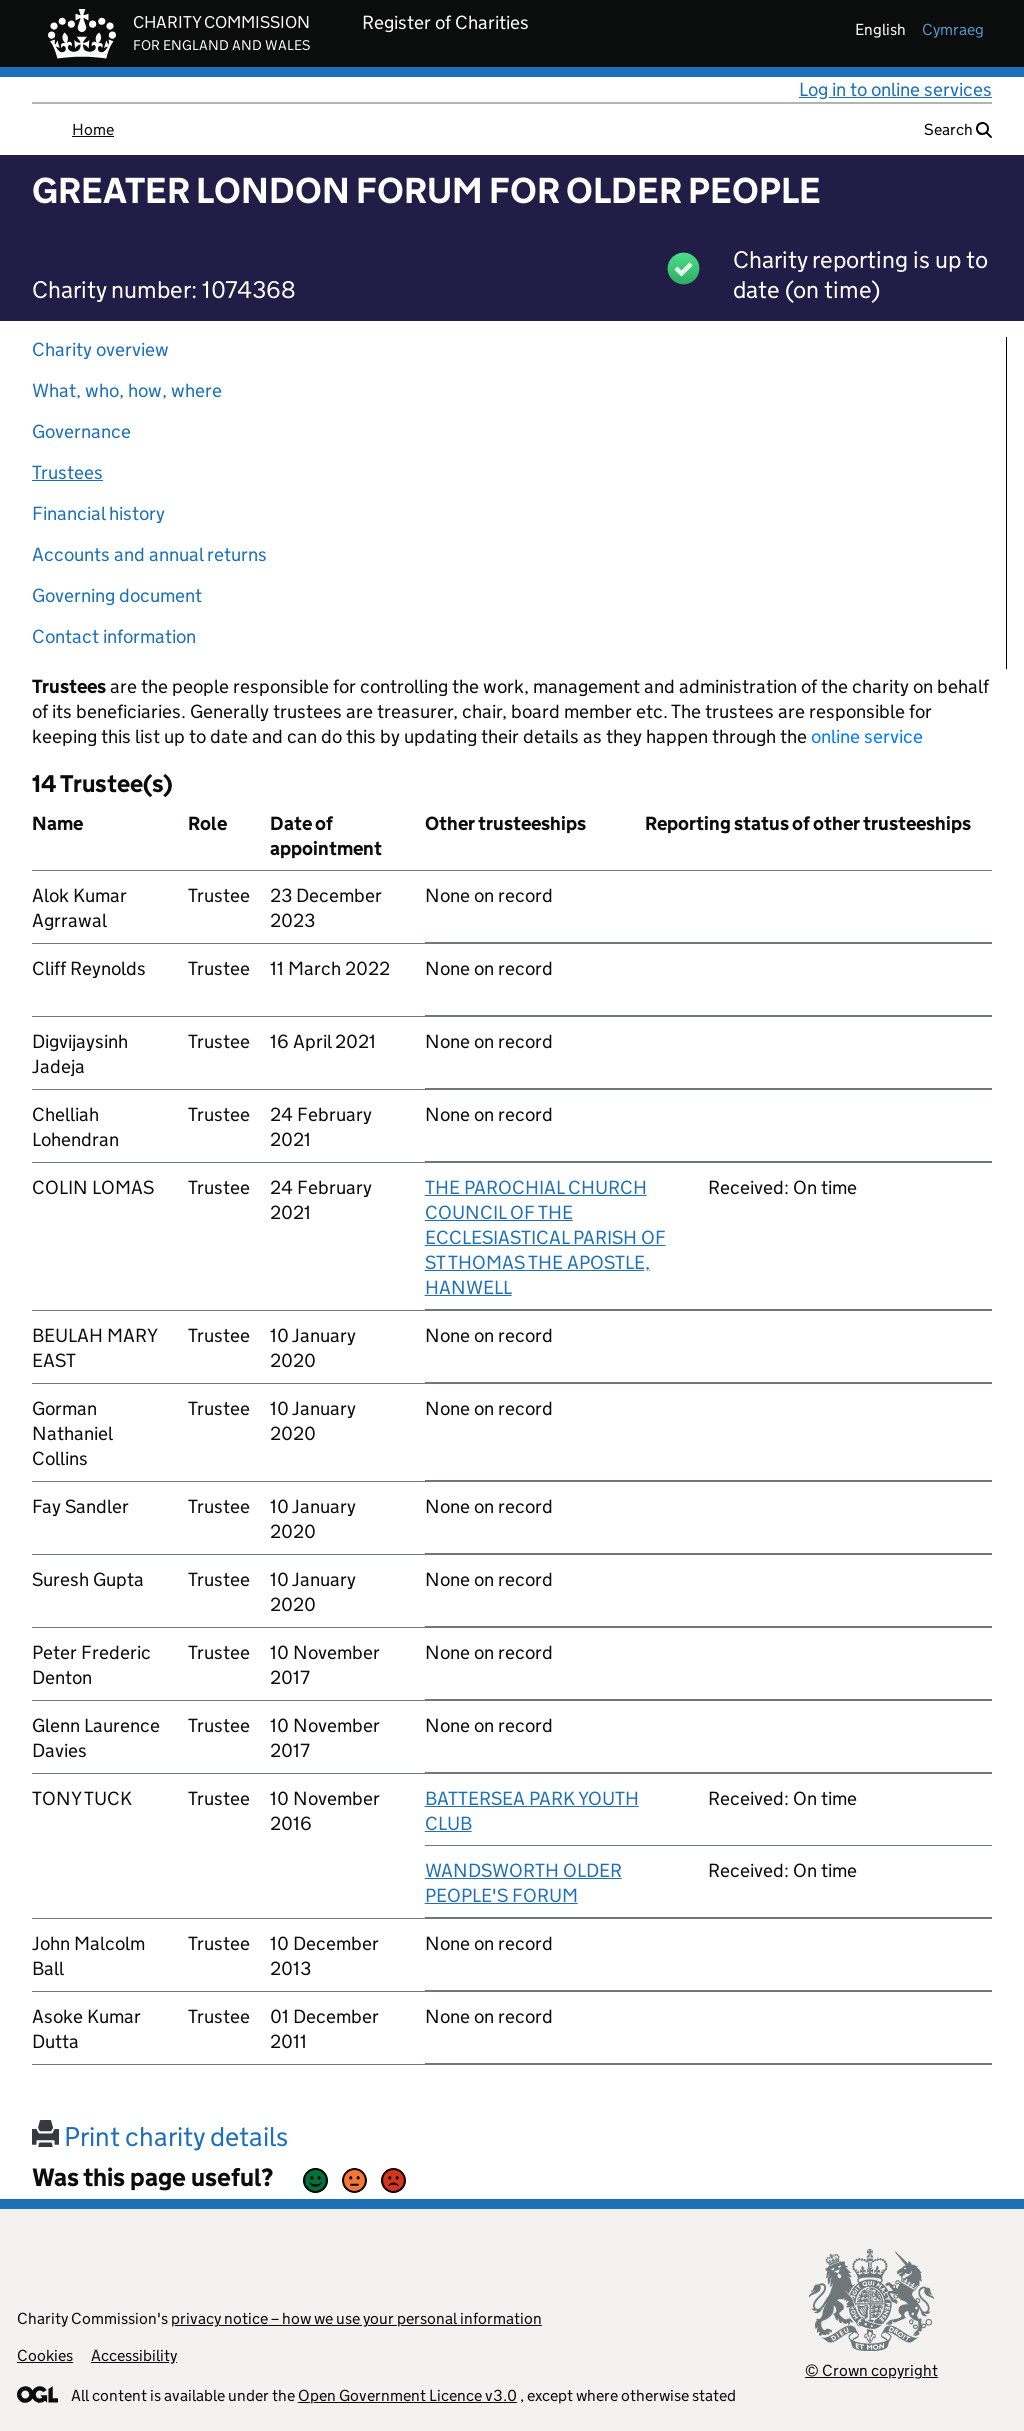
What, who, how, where (127, 390)
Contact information (114, 636)
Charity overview (100, 349)
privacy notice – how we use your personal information (356, 2318)
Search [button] (958, 129)
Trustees (67, 472)
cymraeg (953, 29)
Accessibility (134, 2355)
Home (93, 129)
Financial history (98, 513)
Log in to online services (895, 89)
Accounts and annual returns (149, 554)
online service (867, 736)
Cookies (45, 2355)
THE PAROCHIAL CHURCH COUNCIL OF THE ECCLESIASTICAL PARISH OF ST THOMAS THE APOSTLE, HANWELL (545, 1237)
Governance (81, 431)
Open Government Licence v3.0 (407, 2395)
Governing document (117, 595)
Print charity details (160, 2136)
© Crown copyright (871, 2370)
